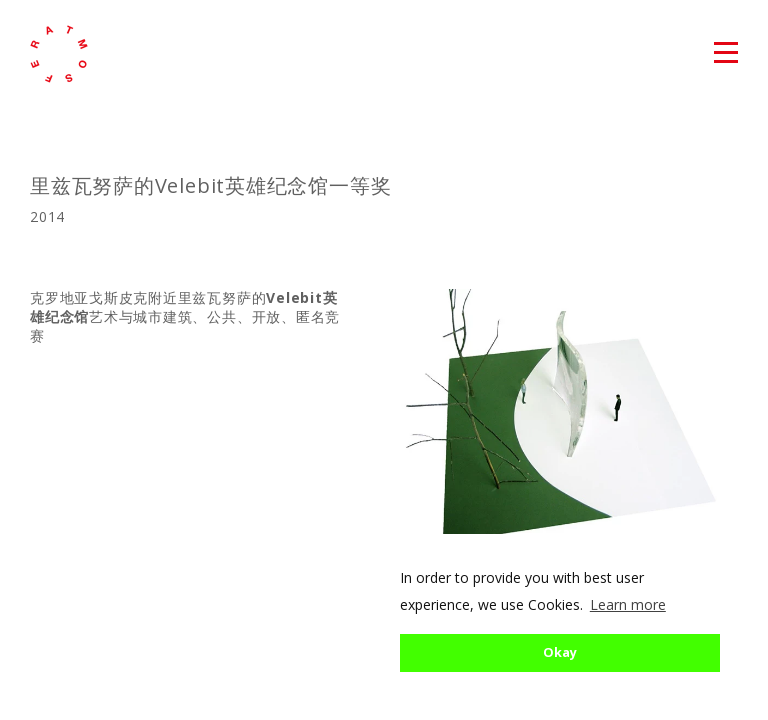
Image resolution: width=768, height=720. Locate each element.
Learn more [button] (628, 604)
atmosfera (59, 54)
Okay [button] (560, 652)
